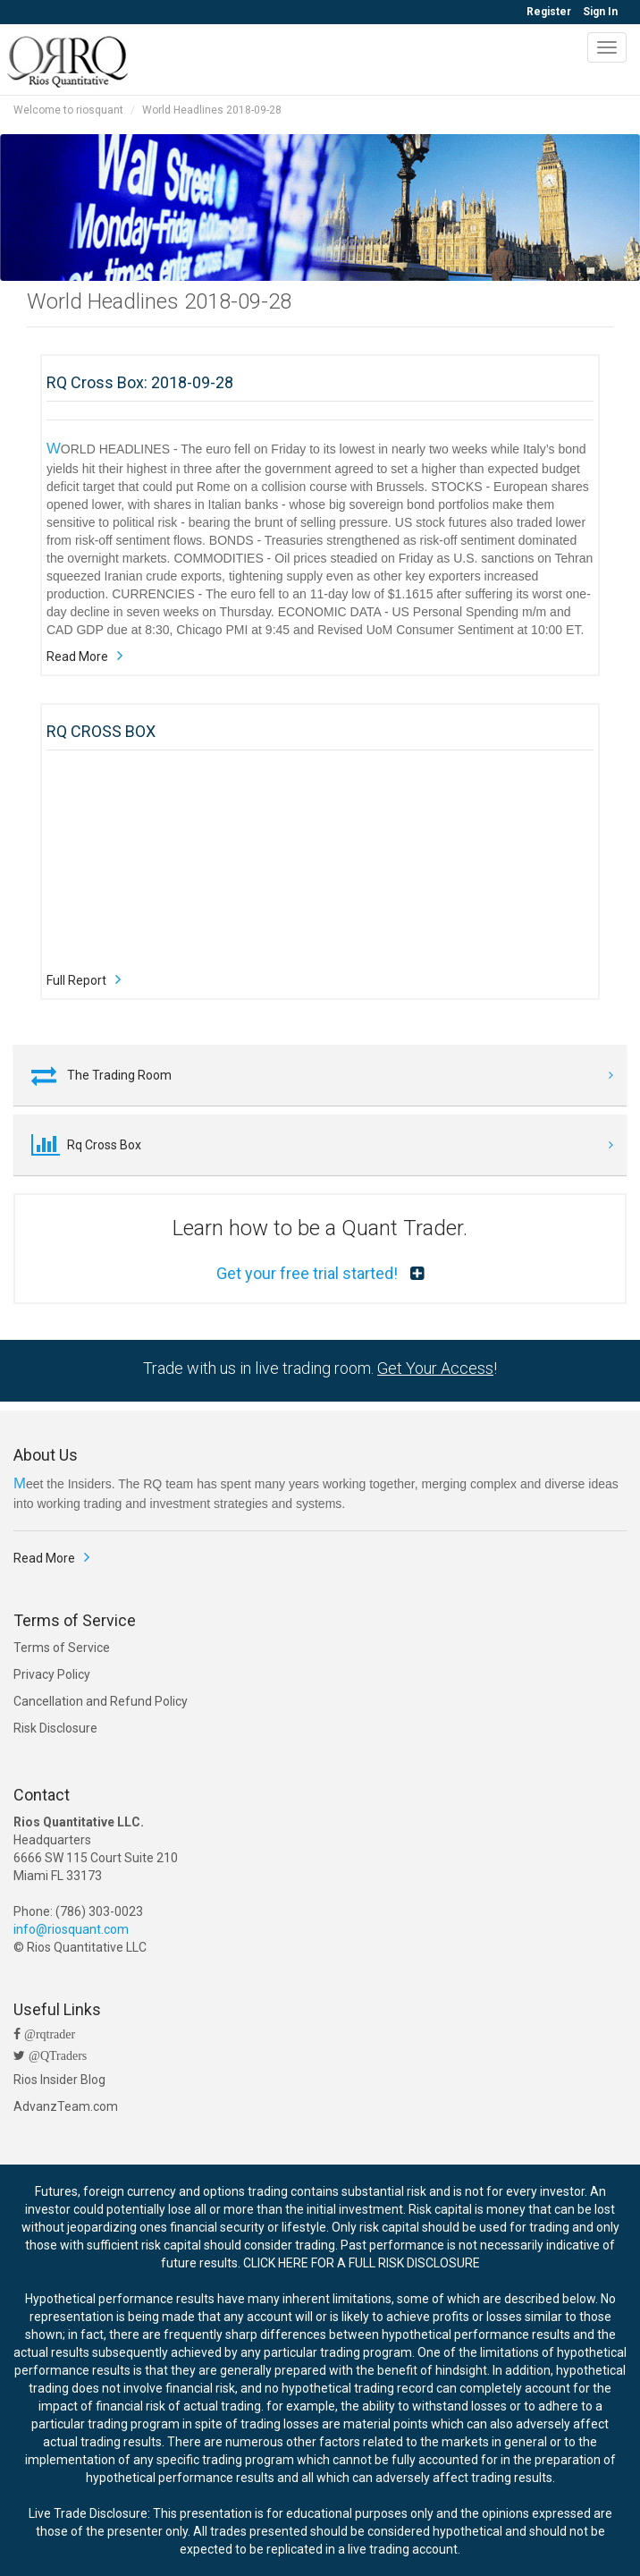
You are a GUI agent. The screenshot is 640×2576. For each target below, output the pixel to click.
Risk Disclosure (55, 1728)
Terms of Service (61, 1647)
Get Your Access (435, 1368)
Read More (77, 656)
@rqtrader (48, 2034)
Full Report (76, 980)
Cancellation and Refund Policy (100, 1701)
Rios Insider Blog (59, 2079)
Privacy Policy (51, 1674)
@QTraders (56, 2055)
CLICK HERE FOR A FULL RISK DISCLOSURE (361, 2263)
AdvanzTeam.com (65, 2106)
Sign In (600, 11)
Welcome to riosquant (68, 110)
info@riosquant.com (71, 1929)
